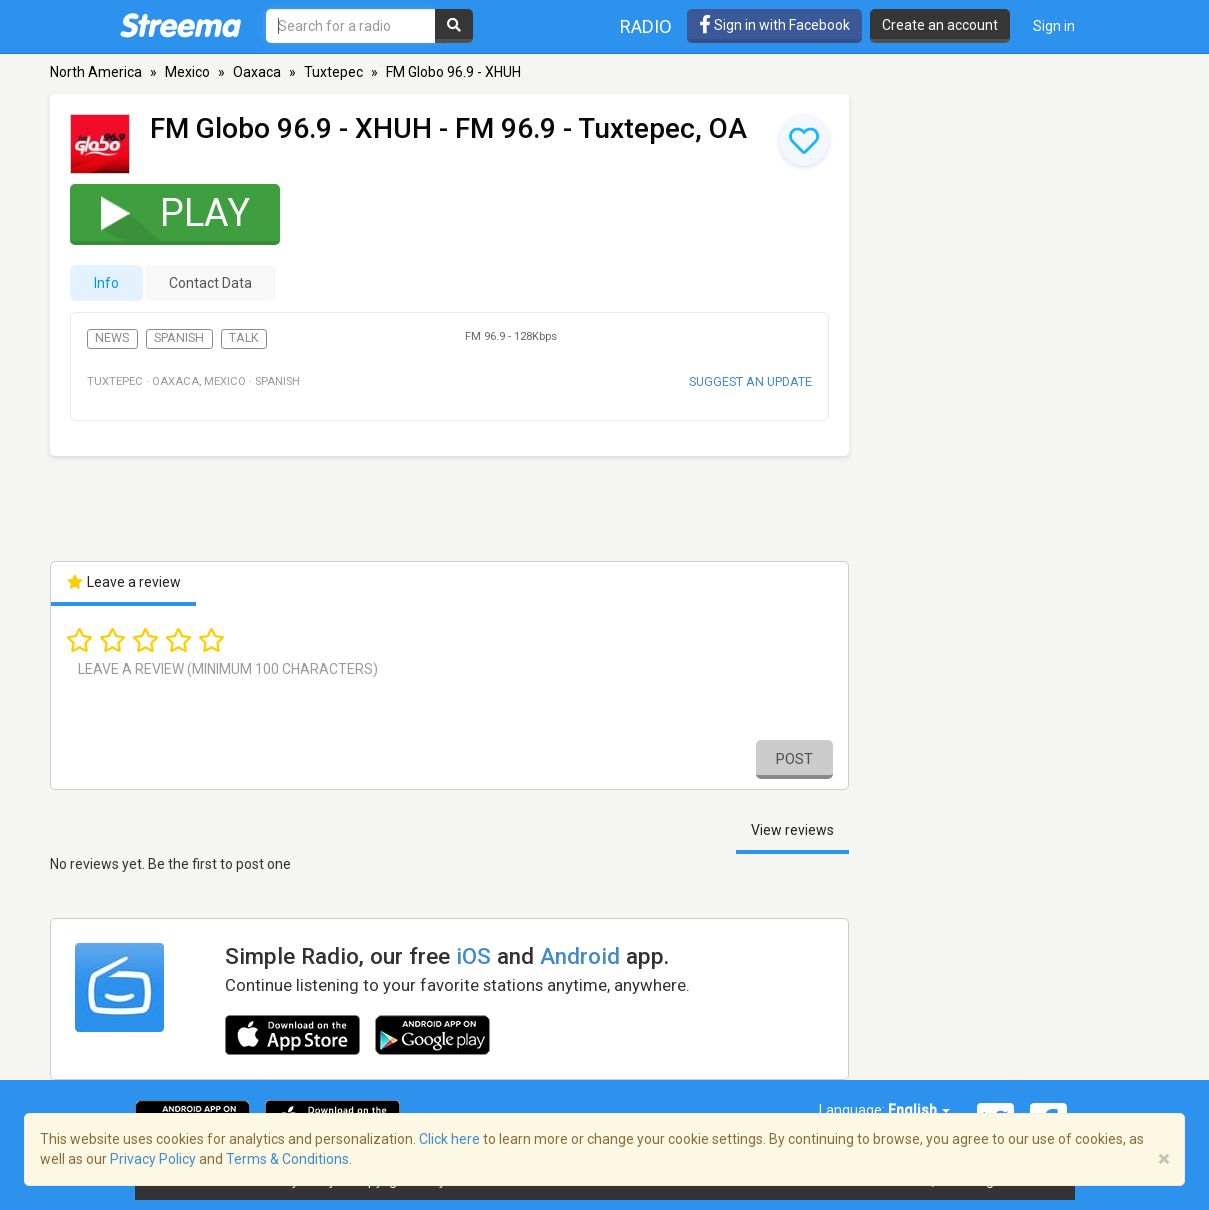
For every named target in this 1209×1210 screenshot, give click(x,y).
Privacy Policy (153, 1159)
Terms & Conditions (287, 1159)
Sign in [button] (1054, 26)
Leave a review (123, 582)
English (919, 1110)
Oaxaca (257, 72)
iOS (473, 956)
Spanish (179, 338)
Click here (449, 1139)
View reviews (792, 830)
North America (96, 72)
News (112, 338)
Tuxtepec (333, 72)
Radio (646, 26)
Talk (244, 338)
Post (794, 759)
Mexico (187, 72)
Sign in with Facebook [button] (774, 25)
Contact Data (210, 283)
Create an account (940, 25)
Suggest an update (750, 381)
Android (580, 956)
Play (162, 212)
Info (106, 283)
